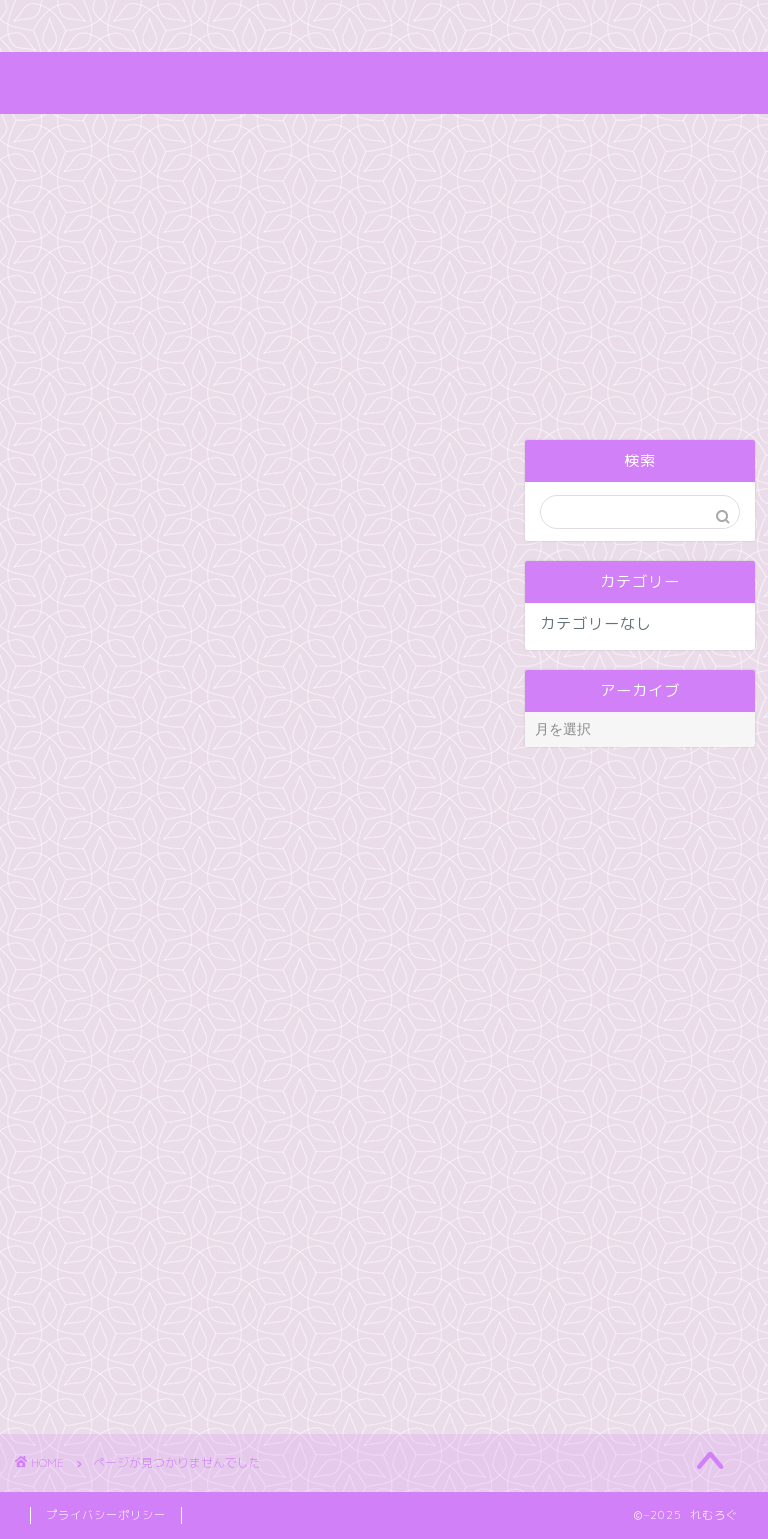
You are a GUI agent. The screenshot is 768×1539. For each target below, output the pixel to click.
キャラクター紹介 (200, 27)
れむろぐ (384, 82)
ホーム (67, 27)
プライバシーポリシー (106, 1515)
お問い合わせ (355, 27)
